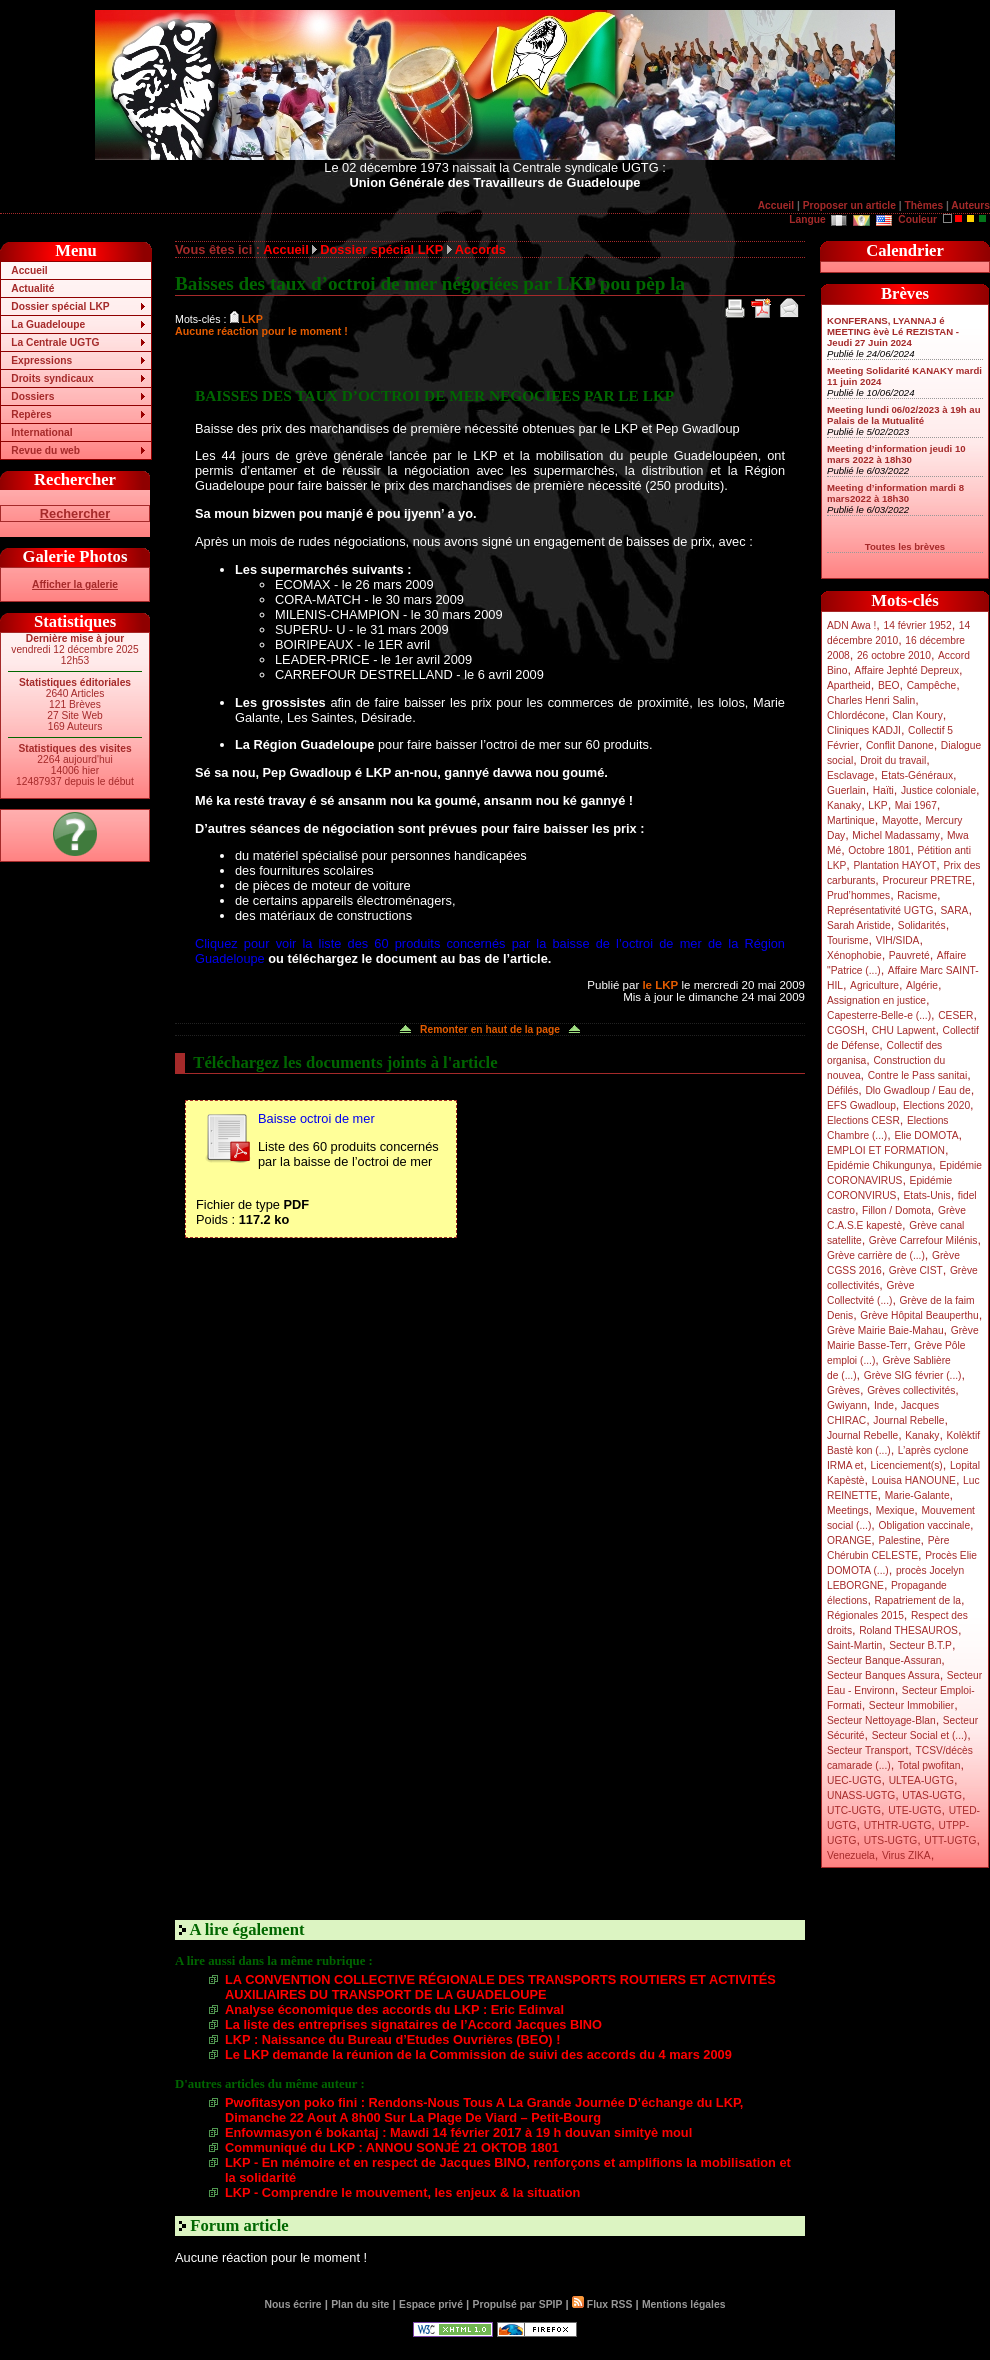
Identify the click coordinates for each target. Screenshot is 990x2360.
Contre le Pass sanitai (918, 1075)
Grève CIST (916, 1270)
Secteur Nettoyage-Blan (881, 1720)
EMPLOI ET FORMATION (886, 1150)
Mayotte (900, 820)
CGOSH (846, 1030)
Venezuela (851, 1855)
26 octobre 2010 (894, 655)
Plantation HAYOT (894, 865)
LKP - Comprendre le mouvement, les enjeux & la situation (402, 2192)
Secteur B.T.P (920, 1645)
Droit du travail (893, 760)
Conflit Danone (900, 745)
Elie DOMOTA (926, 1135)
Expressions (41, 360)
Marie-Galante (917, 1495)
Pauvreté (909, 955)
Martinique (851, 820)
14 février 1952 (917, 625)
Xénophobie (854, 955)
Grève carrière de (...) (876, 1255)
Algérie (922, 985)
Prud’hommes (858, 895)
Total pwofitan (929, 1765)
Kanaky (844, 805)
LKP (877, 805)
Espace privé (431, 2304)
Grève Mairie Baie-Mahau (885, 1330)
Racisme (917, 895)
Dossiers (32, 396)
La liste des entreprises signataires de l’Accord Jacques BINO (413, 2024)
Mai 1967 (916, 805)
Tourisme (848, 940)
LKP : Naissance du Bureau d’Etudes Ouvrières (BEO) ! (392, 2039)
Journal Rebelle (908, 1420)
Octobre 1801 (879, 850)
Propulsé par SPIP (518, 2304)
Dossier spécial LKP (60, 306)
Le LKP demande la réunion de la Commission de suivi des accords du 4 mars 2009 (478, 2054)
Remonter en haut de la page (490, 1029)
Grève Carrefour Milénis (923, 1240)
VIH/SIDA (898, 940)
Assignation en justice (876, 1000)
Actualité (32, 288)
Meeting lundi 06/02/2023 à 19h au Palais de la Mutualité (904, 415)
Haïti (883, 790)
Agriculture (874, 985)
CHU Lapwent (904, 1030)
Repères (31, 414)
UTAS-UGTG (932, 1795)
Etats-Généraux (917, 775)
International (41, 432)
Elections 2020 (936, 1105)
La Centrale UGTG (55, 342)
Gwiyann (847, 1405)
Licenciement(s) (907, 1465)
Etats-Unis (927, 1195)
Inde (884, 1405)
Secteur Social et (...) (920, 1735)
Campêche (932, 685)
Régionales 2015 (865, 1615)
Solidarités (922, 925)
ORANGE (849, 1540)
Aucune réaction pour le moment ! (261, 331)
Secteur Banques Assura (883, 1675)
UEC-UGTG (854, 1780)
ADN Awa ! (851, 625)
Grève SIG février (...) (913, 1375)
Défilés (842, 1090)
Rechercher (75, 513)
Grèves (843, 1390)
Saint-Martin (854, 1645)
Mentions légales (683, 2304)
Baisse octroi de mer (316, 1118)
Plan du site (360, 2304)
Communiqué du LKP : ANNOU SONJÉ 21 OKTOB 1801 (392, 2147)
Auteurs (970, 205)
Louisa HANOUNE (914, 1480)
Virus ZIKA (906, 1855)
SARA (955, 910)
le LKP (660, 985)
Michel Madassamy (896, 835)
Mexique (895, 1510)
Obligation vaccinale (924, 1525)
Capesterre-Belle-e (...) (879, 1015)
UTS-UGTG (890, 1840)
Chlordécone (856, 715)
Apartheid (849, 685)
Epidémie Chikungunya (879, 1165)
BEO (889, 685)
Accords (480, 249)
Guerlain (846, 790)
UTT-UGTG (950, 1840)
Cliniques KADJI (864, 730)
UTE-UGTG (914, 1810)
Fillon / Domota (896, 1210)
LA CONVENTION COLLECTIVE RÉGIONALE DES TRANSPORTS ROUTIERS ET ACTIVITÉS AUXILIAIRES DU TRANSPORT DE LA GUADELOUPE (500, 1987)
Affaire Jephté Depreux (907, 670)
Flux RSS (602, 2304)
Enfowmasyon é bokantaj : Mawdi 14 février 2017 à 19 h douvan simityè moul (458, 2132)
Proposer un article (849, 205)
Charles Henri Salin (871, 700)
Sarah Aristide (859, 925)
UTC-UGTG (854, 1810)
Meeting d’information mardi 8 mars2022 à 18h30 (895, 493)
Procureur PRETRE (926, 880)
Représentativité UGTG (880, 910)
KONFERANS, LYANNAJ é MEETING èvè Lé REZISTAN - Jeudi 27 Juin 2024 (893, 331)
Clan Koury (917, 715)
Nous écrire (293, 2304)
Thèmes (923, 205)
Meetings (848, 1510)
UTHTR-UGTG (898, 1825)
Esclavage (850, 775)
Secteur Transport (867, 1750)
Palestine (899, 1540)
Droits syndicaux (52, 378)
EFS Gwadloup (861, 1105)
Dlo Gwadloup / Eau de (917, 1090)
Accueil (776, 205)
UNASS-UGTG (861, 1795)
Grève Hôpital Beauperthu (919, 1315)
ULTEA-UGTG (921, 1780)
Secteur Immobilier (911, 1705)
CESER (955, 1015)
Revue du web (45, 450)
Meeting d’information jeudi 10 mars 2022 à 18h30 (896, 454)
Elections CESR (863, 1120)
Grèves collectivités (911, 1390)
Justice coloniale (938, 790)
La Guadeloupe (48, 324)
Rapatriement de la (918, 1600)
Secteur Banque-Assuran (884, 1660)
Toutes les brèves (905, 546)
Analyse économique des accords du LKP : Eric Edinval (394, 2009)
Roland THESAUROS (908, 1630)
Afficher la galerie (75, 584)
